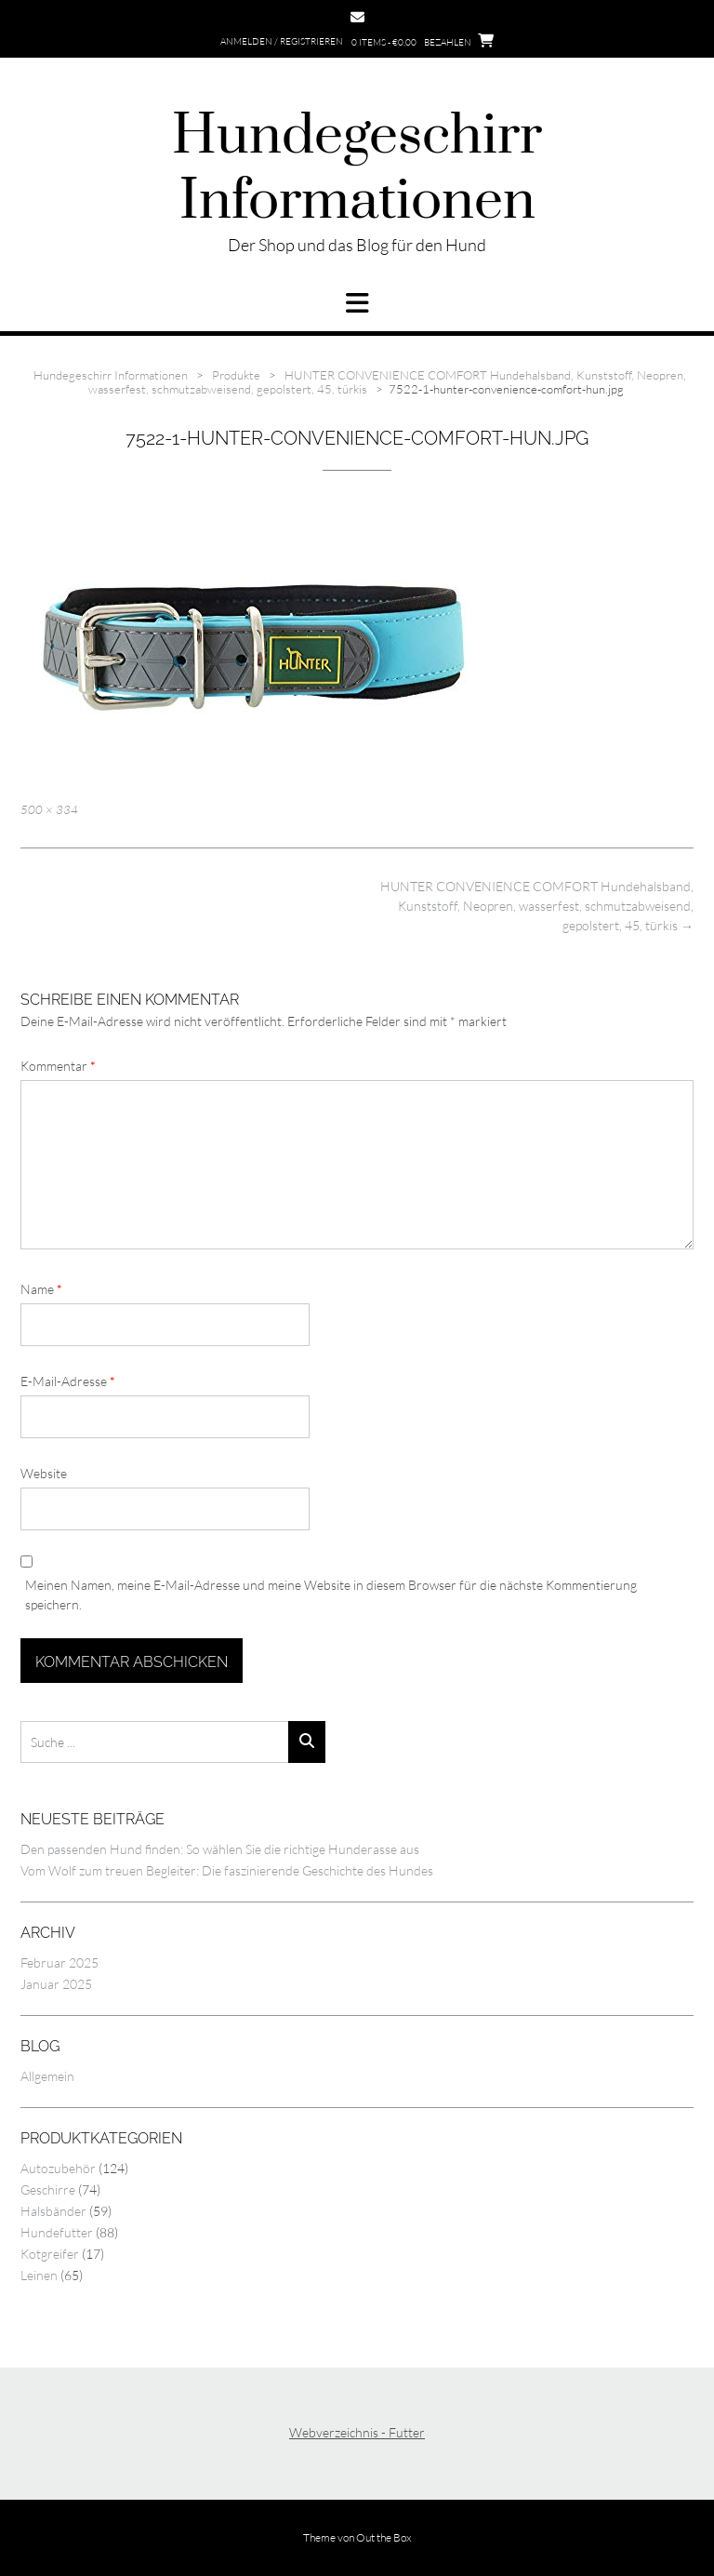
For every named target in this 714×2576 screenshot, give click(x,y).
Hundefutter (56, 2232)
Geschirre (47, 2189)
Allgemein (47, 2076)
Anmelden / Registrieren (281, 41)
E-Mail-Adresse (67, 1381)
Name (41, 1289)
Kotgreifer (49, 2254)
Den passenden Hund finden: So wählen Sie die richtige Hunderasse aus (219, 1849)
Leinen (39, 2275)
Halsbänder (53, 2211)
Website (43, 1473)
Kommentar (58, 1066)
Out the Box (384, 2537)
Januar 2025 (56, 1984)
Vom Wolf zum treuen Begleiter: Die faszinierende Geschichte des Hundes (226, 1870)
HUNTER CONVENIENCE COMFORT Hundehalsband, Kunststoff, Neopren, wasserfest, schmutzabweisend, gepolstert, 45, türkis (537, 905)
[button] (357, 303)
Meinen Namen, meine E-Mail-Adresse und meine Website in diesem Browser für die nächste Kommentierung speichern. (331, 1594)
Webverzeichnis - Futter (357, 2432)
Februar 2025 (59, 1962)
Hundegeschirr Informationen (357, 169)
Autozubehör (58, 2168)
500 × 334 (49, 809)
